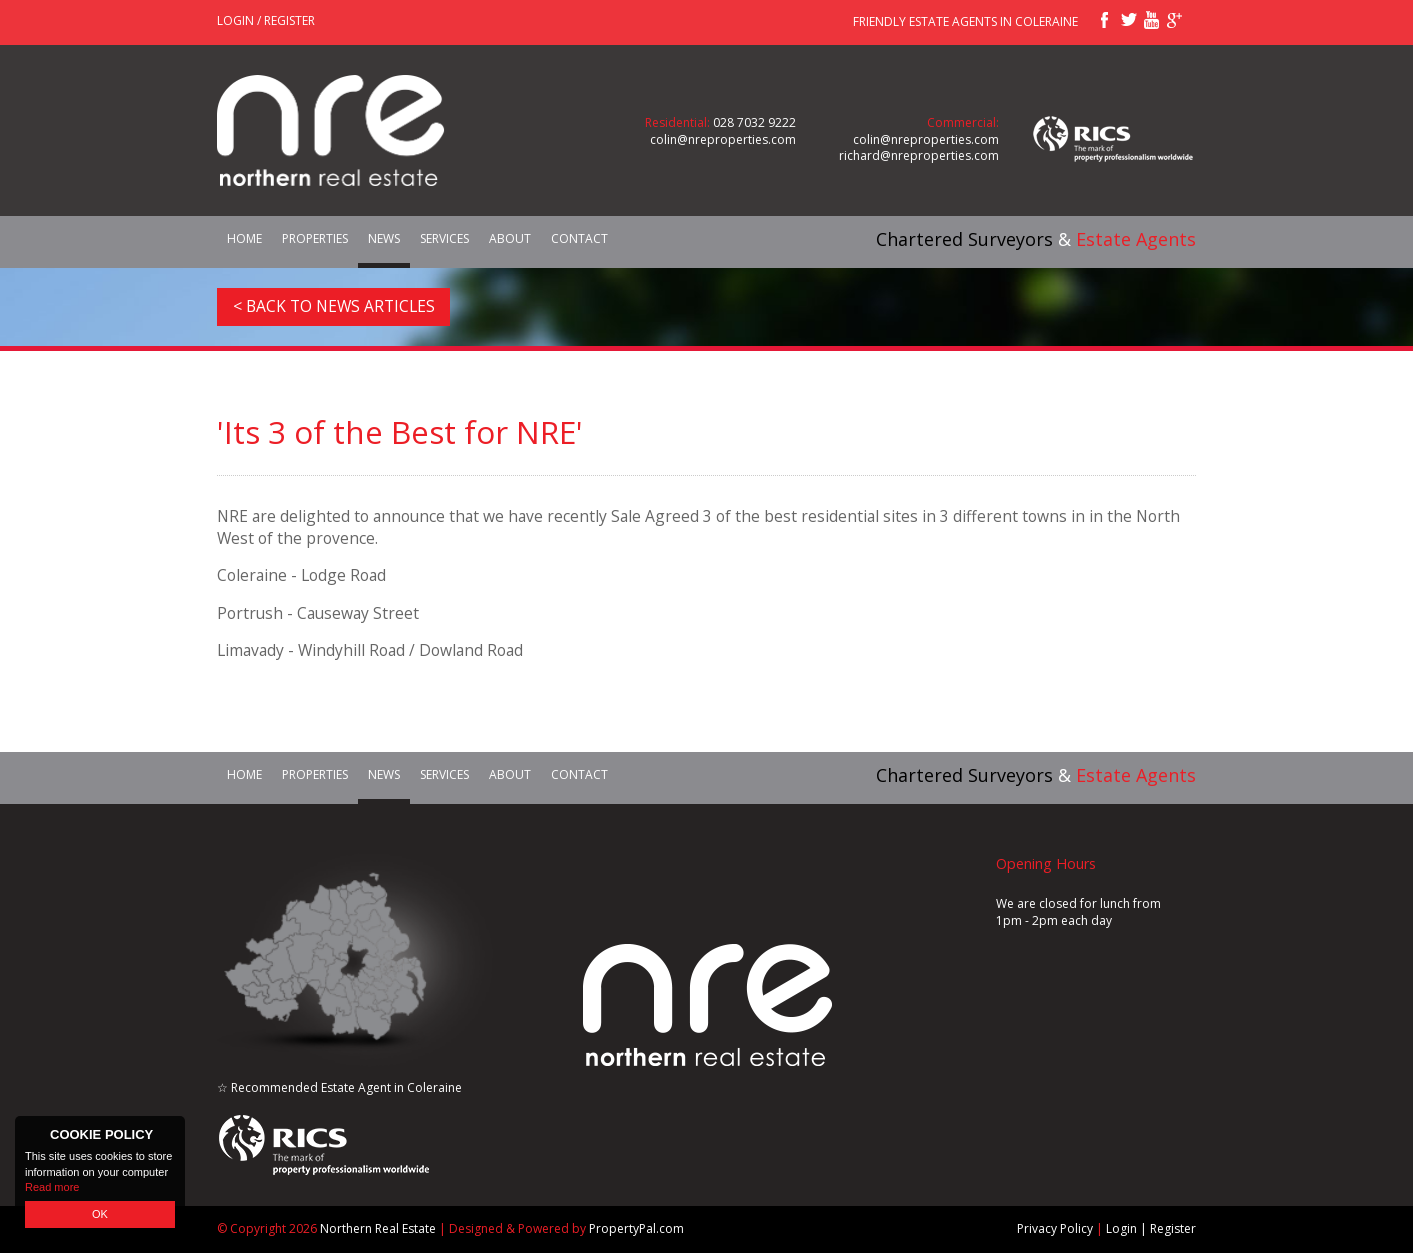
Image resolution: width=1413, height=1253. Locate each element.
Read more (52, 1187)
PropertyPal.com (636, 1228)
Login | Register (1151, 1228)
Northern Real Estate (378, 1228)
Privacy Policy (1055, 1228)
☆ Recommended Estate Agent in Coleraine (339, 1087)
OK (100, 1214)
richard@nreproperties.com (919, 155)
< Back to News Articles (334, 306)
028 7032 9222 (754, 122)
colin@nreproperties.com (723, 139)
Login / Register (266, 20)
